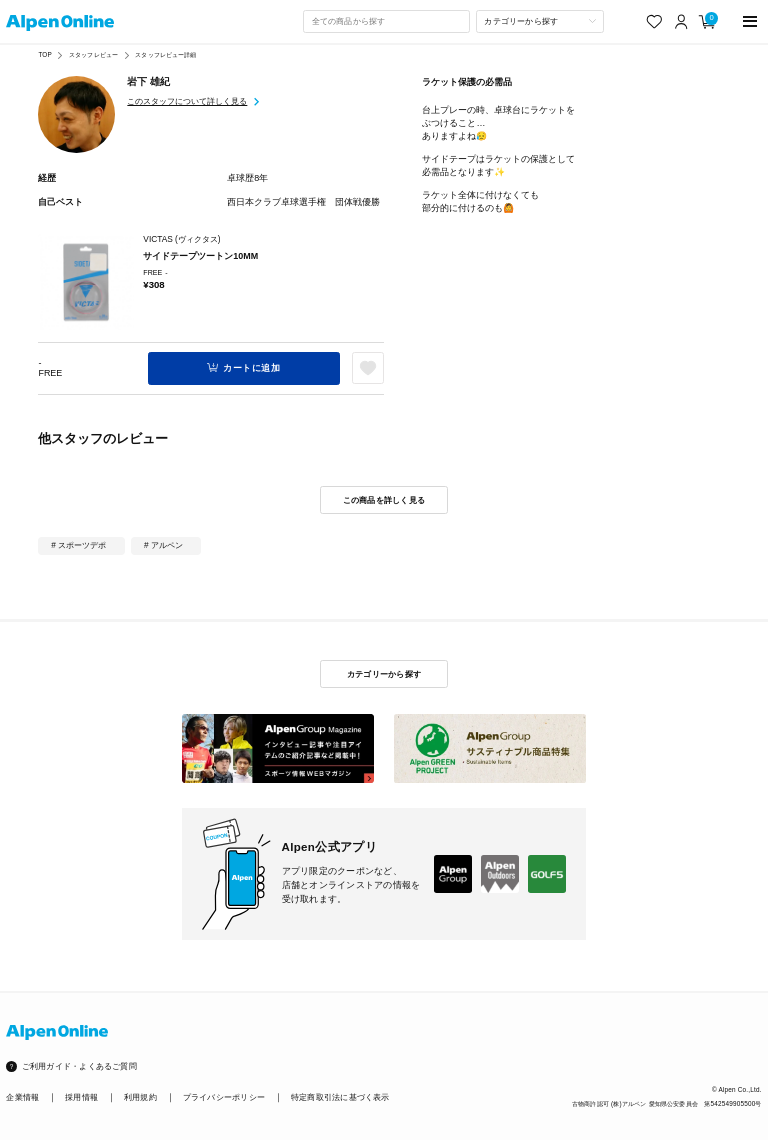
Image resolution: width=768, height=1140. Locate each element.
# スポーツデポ (78, 545)
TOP (44, 54)
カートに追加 (251, 368)
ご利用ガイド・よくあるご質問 (79, 1066)
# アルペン (163, 545)
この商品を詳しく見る (384, 500)
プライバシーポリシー (224, 1097)
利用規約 (140, 1097)
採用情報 (81, 1097)
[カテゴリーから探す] (540, 21)
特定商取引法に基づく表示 (340, 1097)
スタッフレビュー (93, 54)
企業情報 (22, 1097)
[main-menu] (750, 21)
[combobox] (386, 21)
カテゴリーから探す (384, 674)
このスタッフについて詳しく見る (187, 101)
